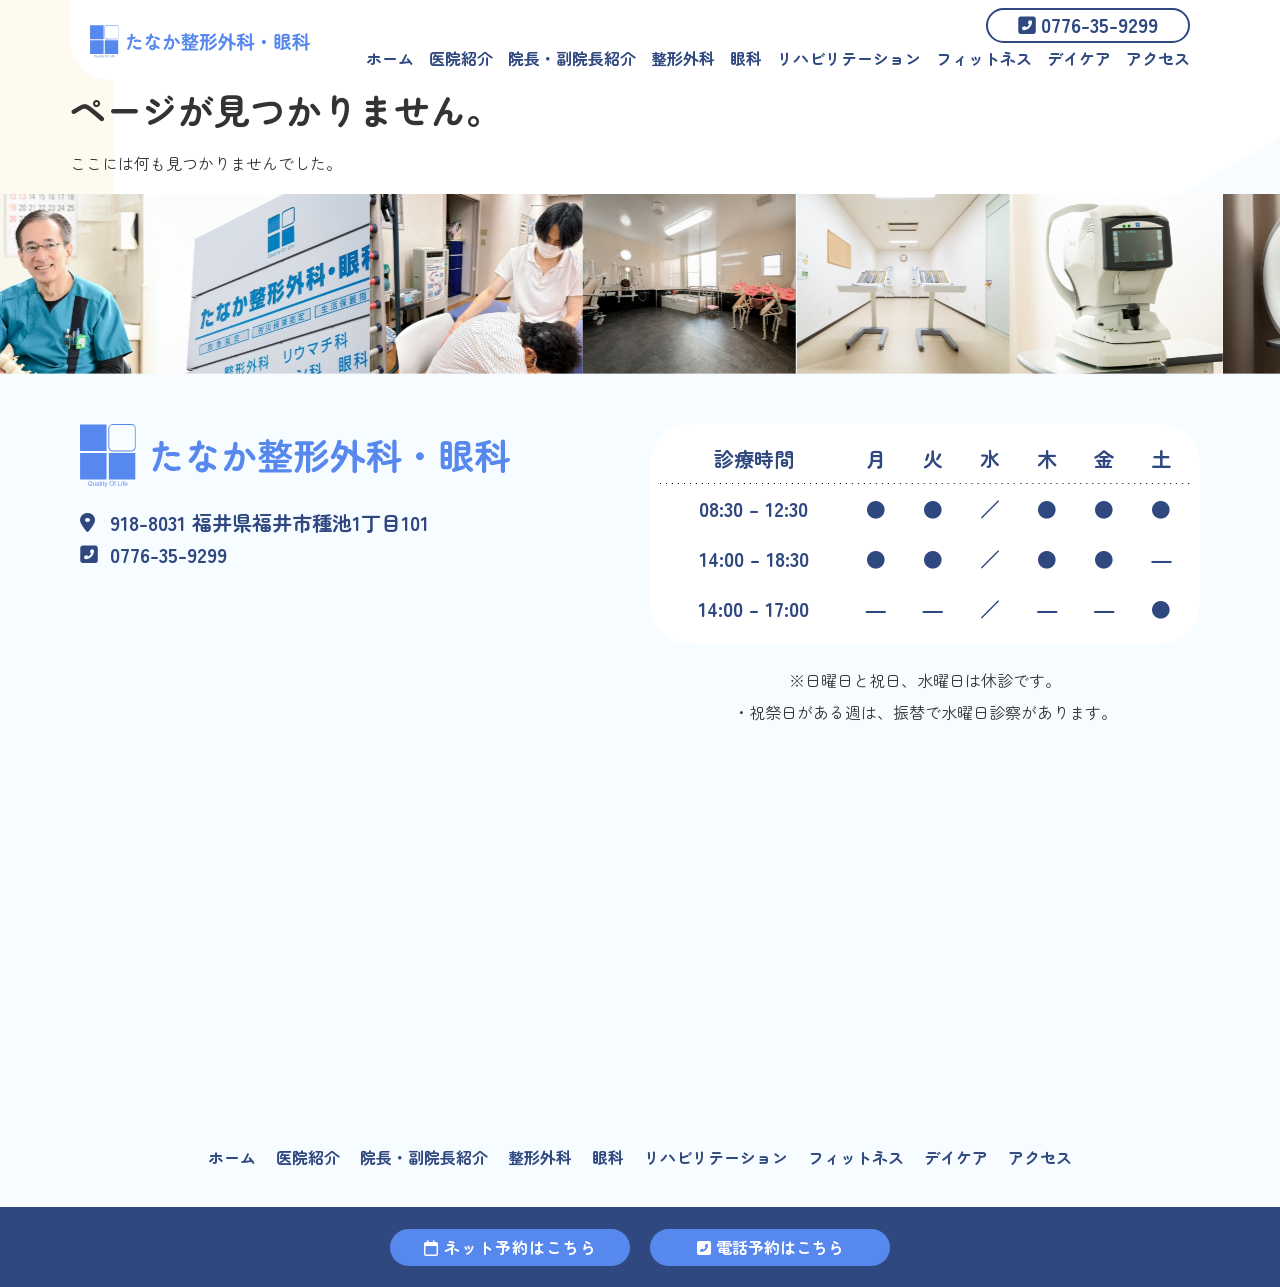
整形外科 (683, 58)
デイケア (1079, 58)
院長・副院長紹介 (572, 58)
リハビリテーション (849, 58)
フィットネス (984, 58)
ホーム (390, 58)
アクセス (1158, 58)
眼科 (746, 58)
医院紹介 (461, 58)
